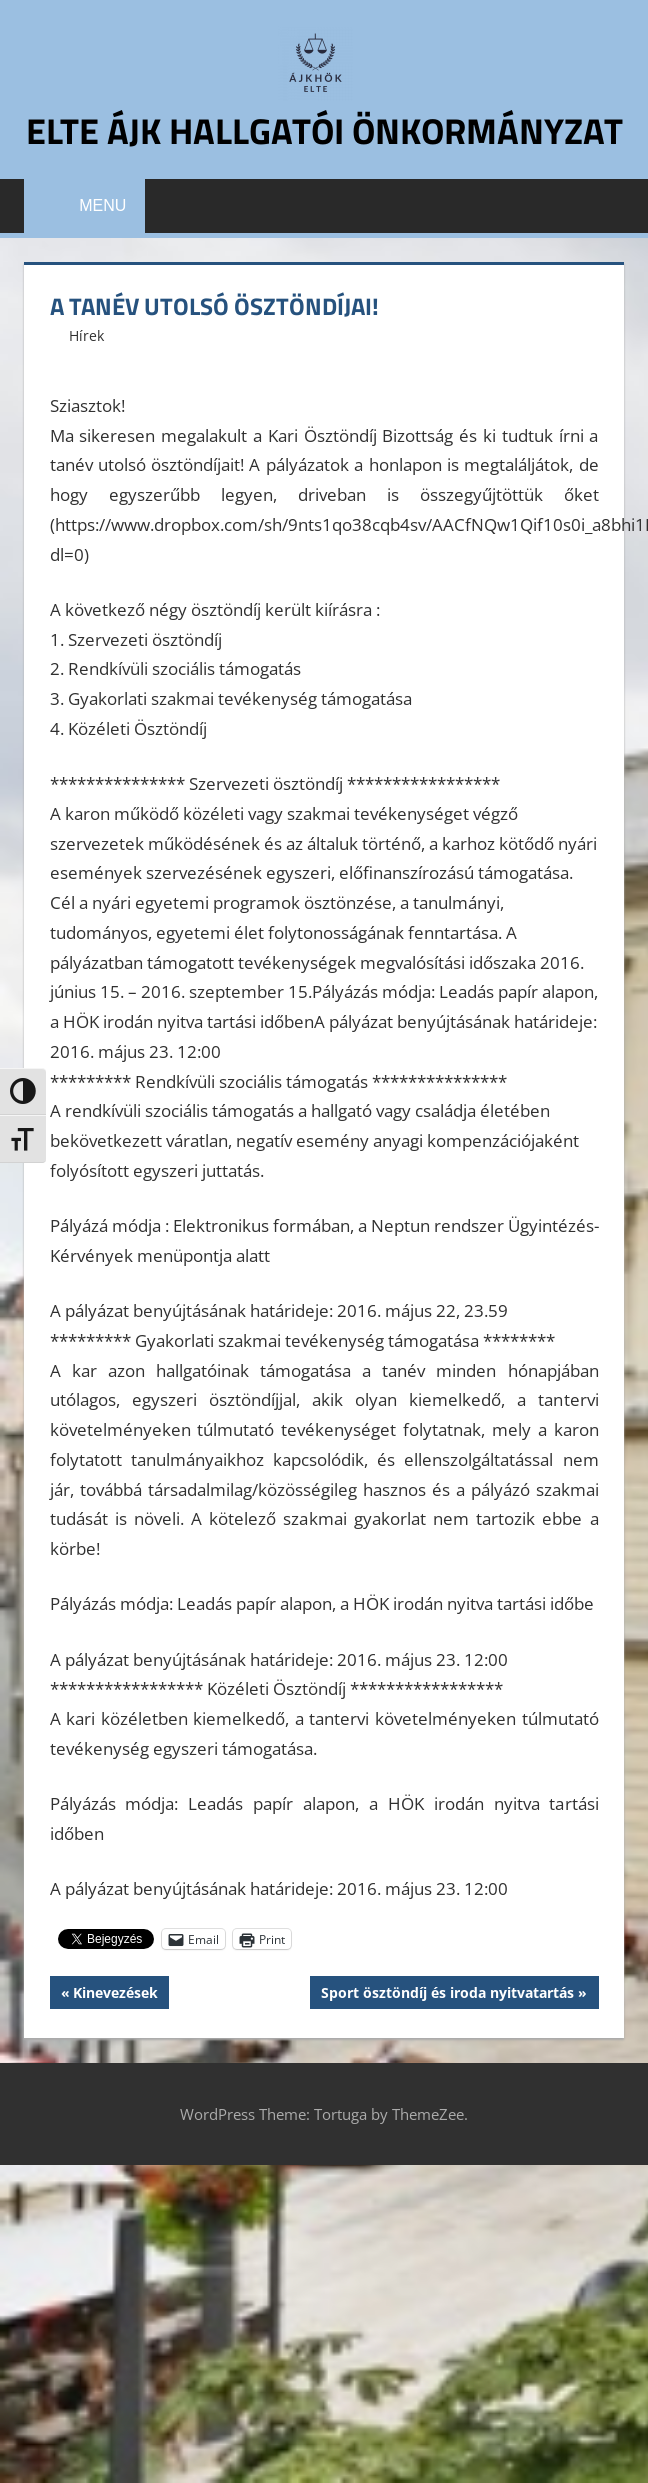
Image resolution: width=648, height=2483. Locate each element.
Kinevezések (115, 1994)
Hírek (86, 334)
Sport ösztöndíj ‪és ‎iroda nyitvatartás (447, 1994)
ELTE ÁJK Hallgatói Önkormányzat (324, 130)
